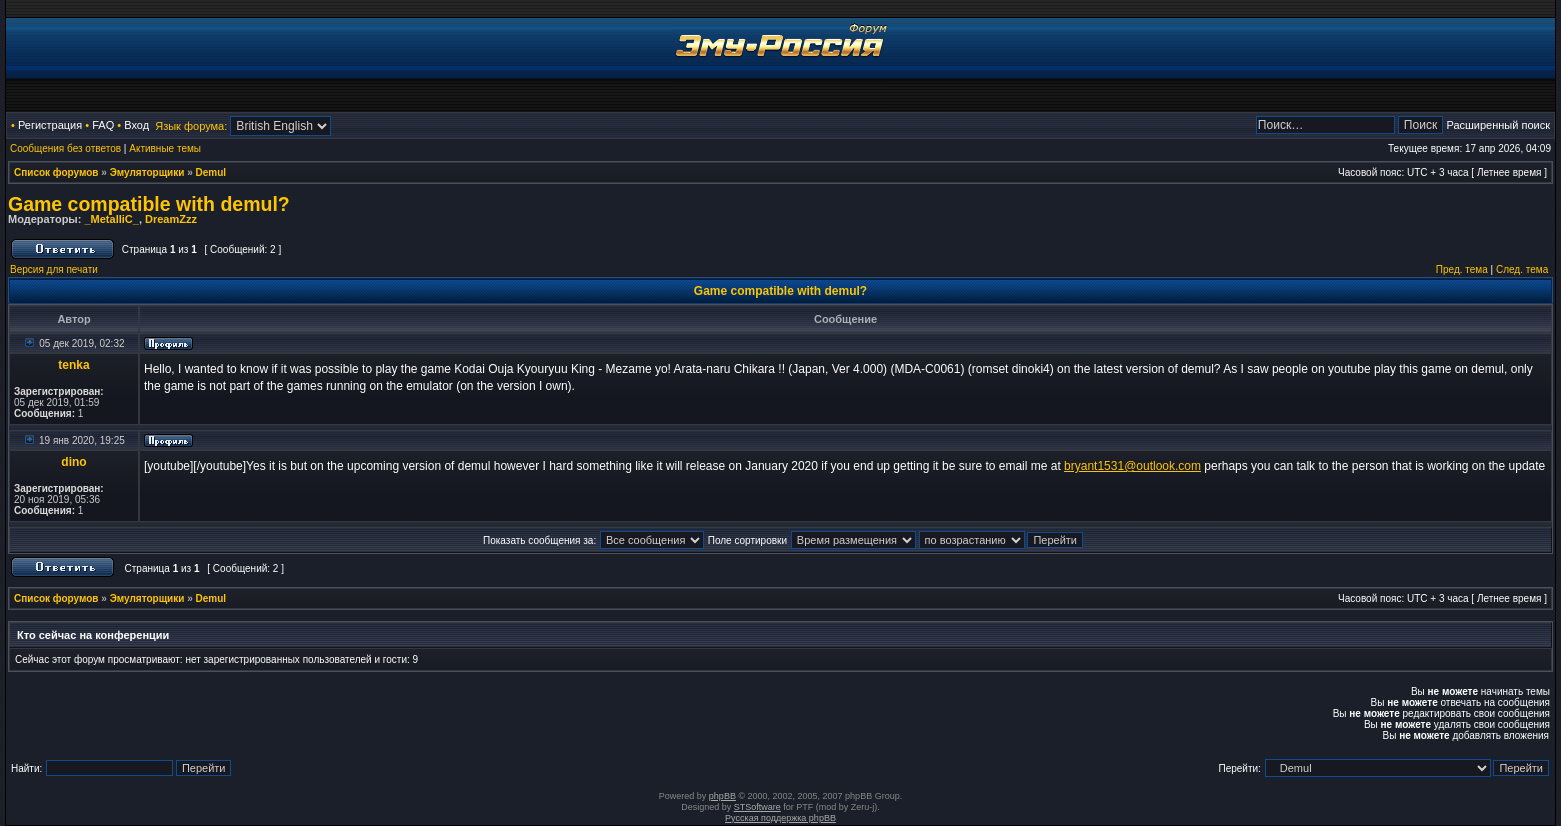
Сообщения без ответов (65, 148)
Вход (136, 125)
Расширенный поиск (1498, 125)
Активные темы (165, 148)
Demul (211, 172)
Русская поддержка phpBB (780, 818)
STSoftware (757, 807)
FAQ (103, 125)
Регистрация (50, 125)
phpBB (722, 796)
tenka (73, 365)
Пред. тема (1462, 269)
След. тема (1522, 269)
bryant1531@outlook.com (1132, 466)
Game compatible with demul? (149, 204)
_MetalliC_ (111, 219)
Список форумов (56, 172)
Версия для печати (54, 269)
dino (73, 462)
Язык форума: (191, 126)
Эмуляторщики (147, 172)
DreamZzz (171, 219)
